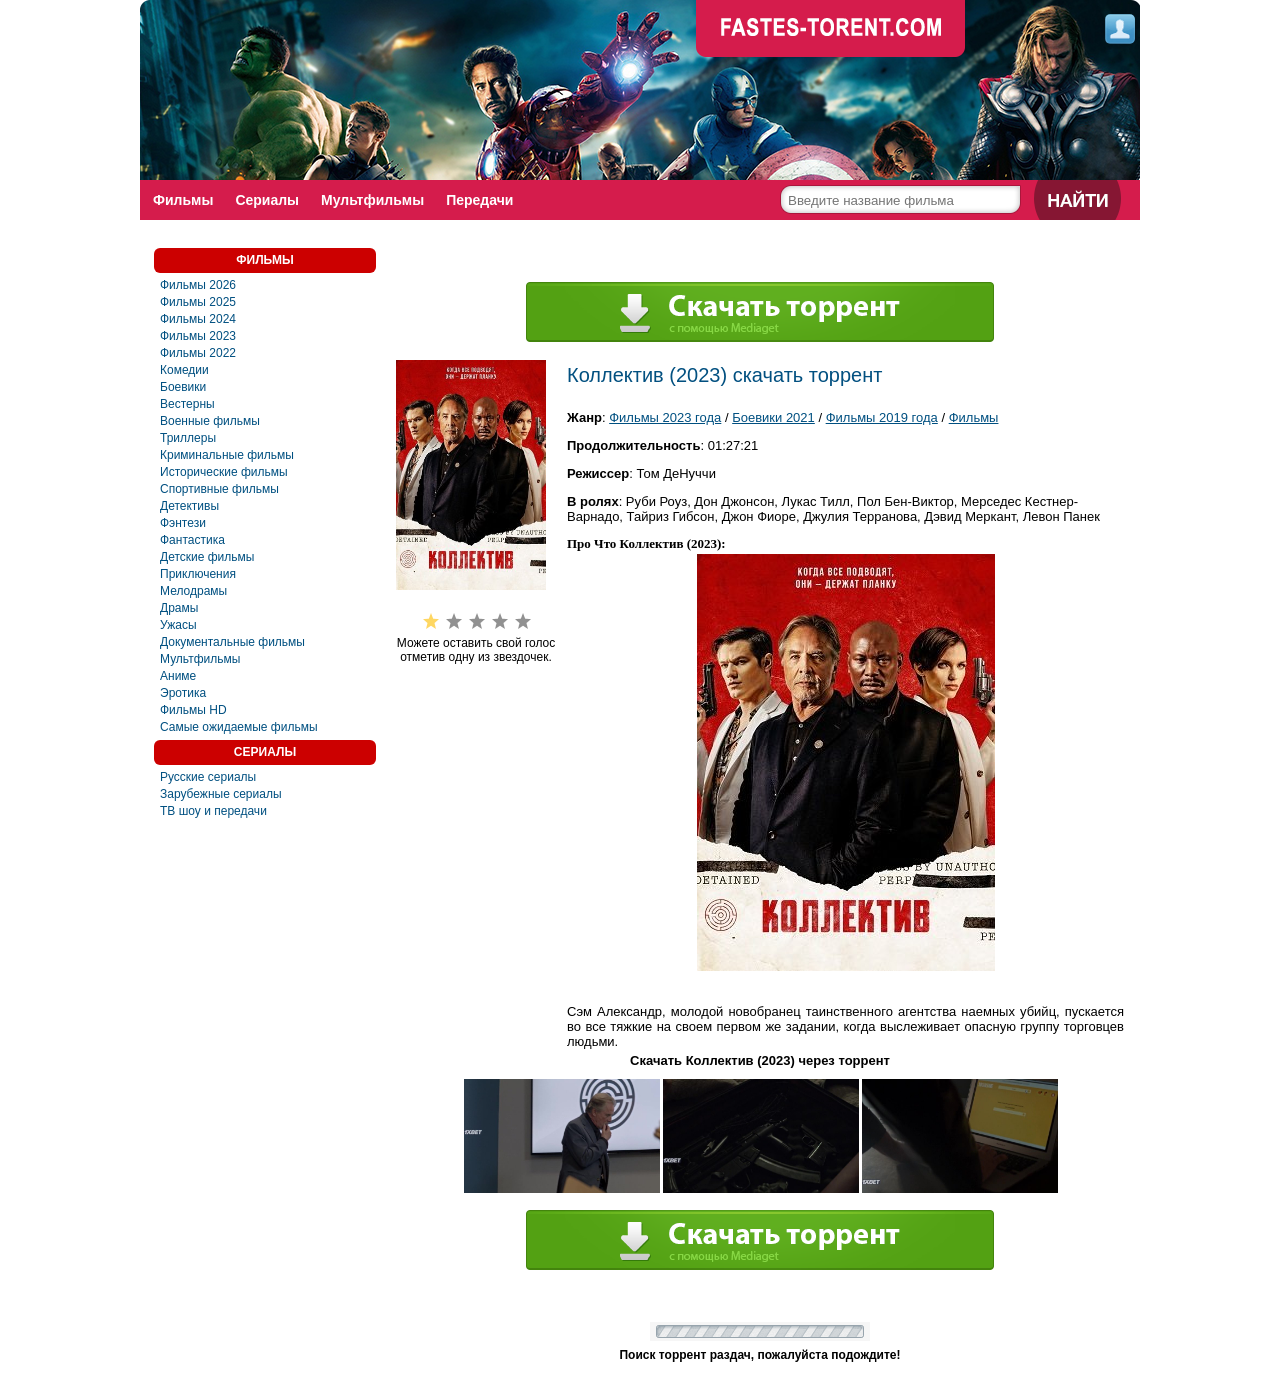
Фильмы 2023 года (665, 417)
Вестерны (187, 404)
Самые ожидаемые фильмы (239, 727)
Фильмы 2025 (198, 302)
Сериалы (267, 200)
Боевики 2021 (773, 417)
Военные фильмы (210, 421)
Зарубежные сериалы (221, 794)
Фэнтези (183, 523)
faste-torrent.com (831, 30)
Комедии (184, 370)
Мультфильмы (372, 200)
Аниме (178, 676)
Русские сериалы (208, 777)
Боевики (183, 387)
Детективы (189, 506)
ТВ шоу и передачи (213, 811)
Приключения (198, 574)
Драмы (179, 608)
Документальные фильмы (232, 642)
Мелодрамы (193, 591)
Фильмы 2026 (198, 285)
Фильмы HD (193, 710)
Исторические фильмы (224, 472)
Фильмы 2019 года (882, 417)
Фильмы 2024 (198, 319)
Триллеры (188, 438)
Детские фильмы (207, 557)
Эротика (183, 693)
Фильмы (183, 200)
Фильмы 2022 (198, 353)
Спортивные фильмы (219, 489)
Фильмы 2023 (198, 336)
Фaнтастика (192, 540)
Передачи (479, 200)
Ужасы (178, 625)
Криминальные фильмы (227, 455)
